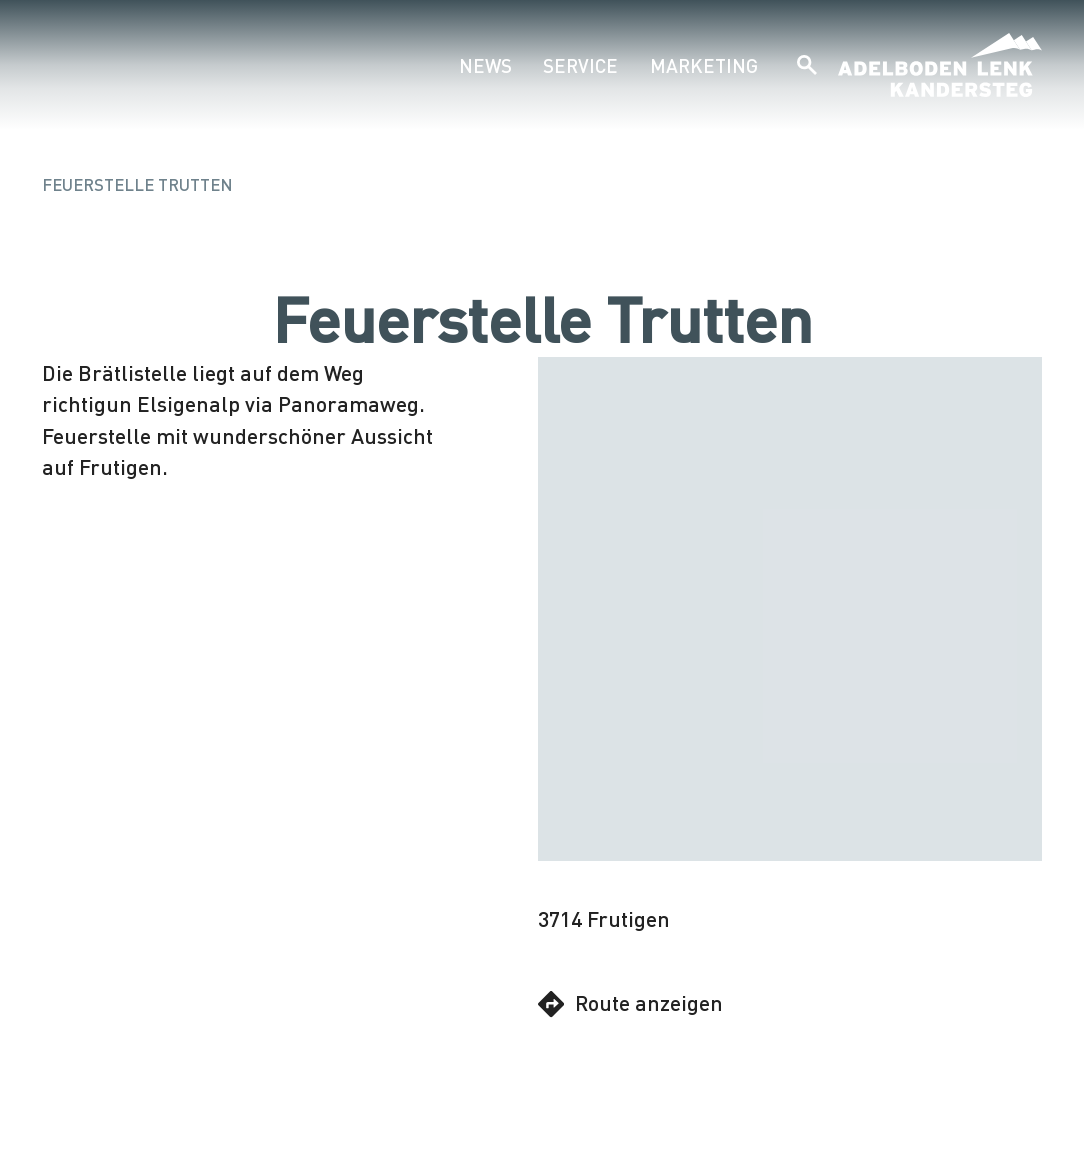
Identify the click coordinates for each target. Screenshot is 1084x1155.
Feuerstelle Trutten (137, 184)
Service (580, 65)
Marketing (704, 65)
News (485, 65)
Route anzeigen (630, 1004)
